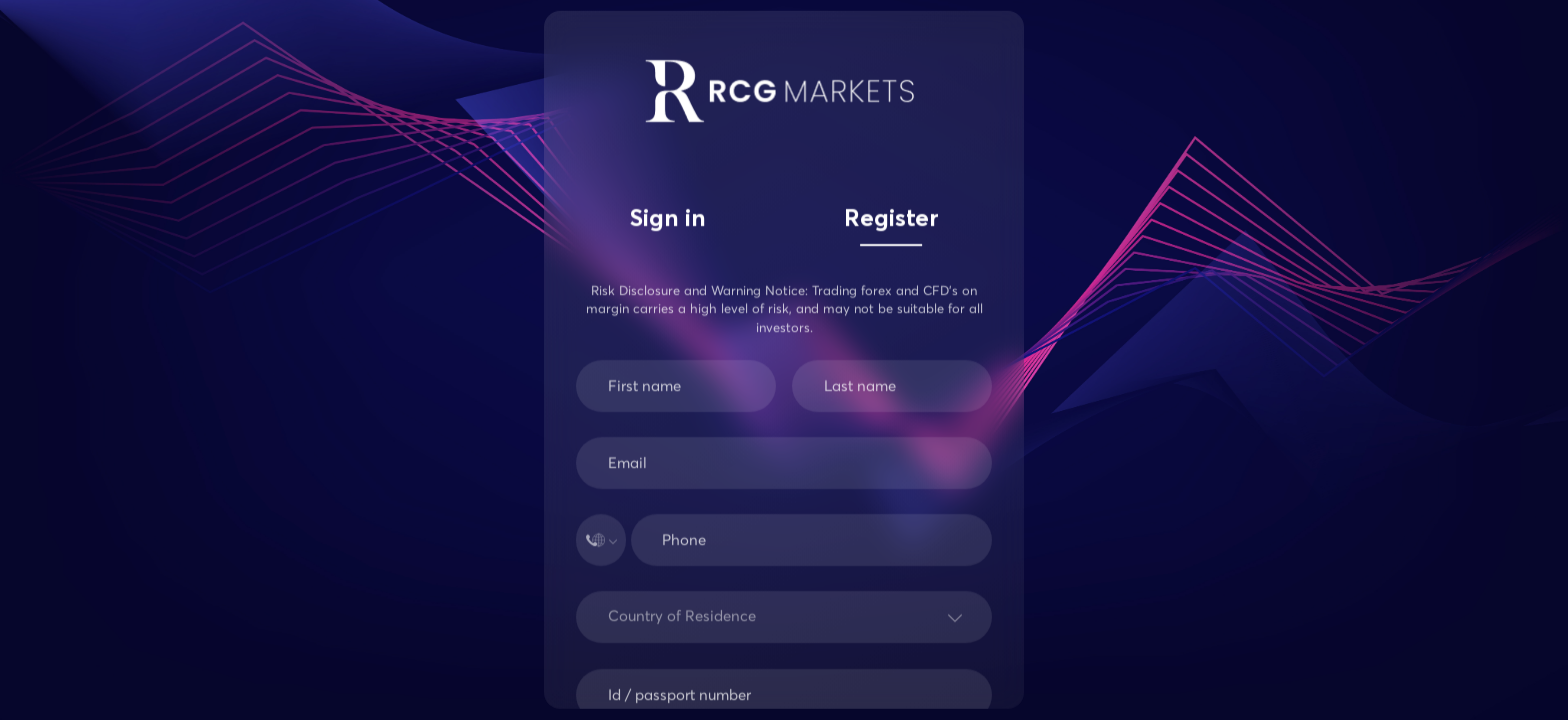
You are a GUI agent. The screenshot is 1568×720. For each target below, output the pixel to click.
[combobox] (612, 625)
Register (891, 220)
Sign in (668, 220)
